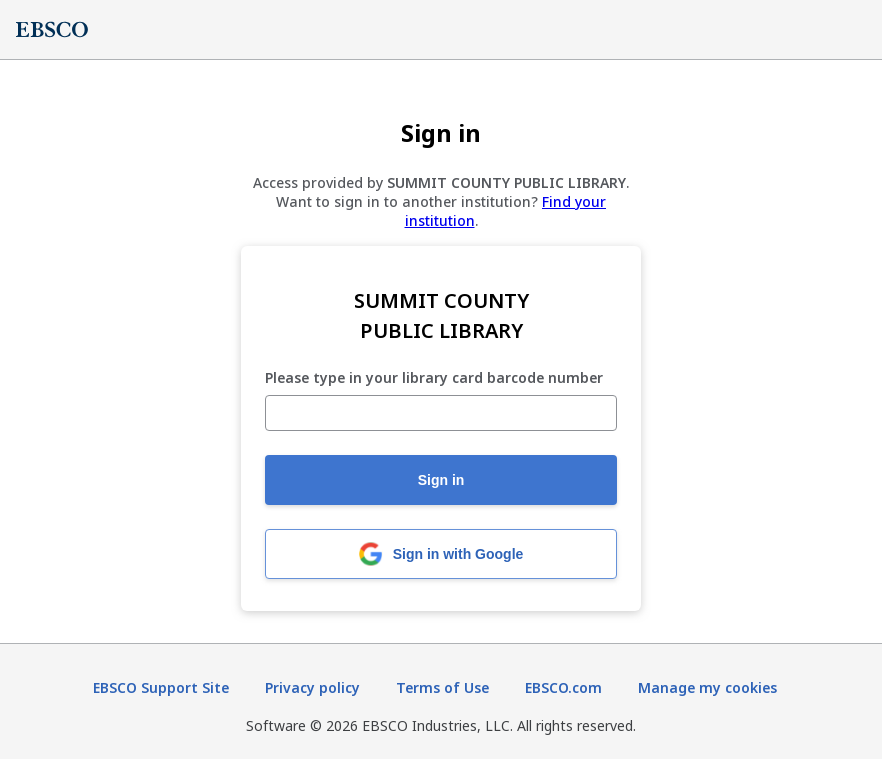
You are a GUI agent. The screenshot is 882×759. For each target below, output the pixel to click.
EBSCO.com (563, 687)
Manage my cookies (707, 687)
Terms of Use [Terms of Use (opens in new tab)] (442, 687)
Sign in (441, 480)
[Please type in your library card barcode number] (441, 413)
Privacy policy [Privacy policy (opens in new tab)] (312, 687)
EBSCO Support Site (161, 687)
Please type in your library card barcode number (434, 378)
